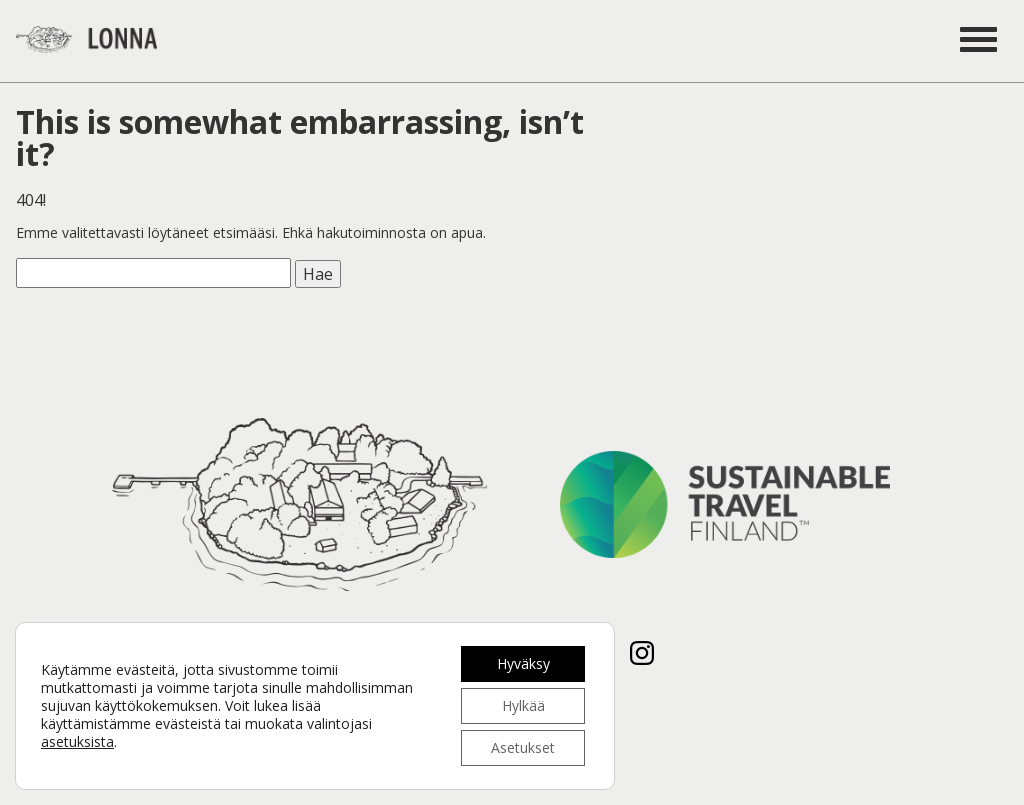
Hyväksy (523, 663)
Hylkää (523, 705)
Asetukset (523, 747)
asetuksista (77, 742)
